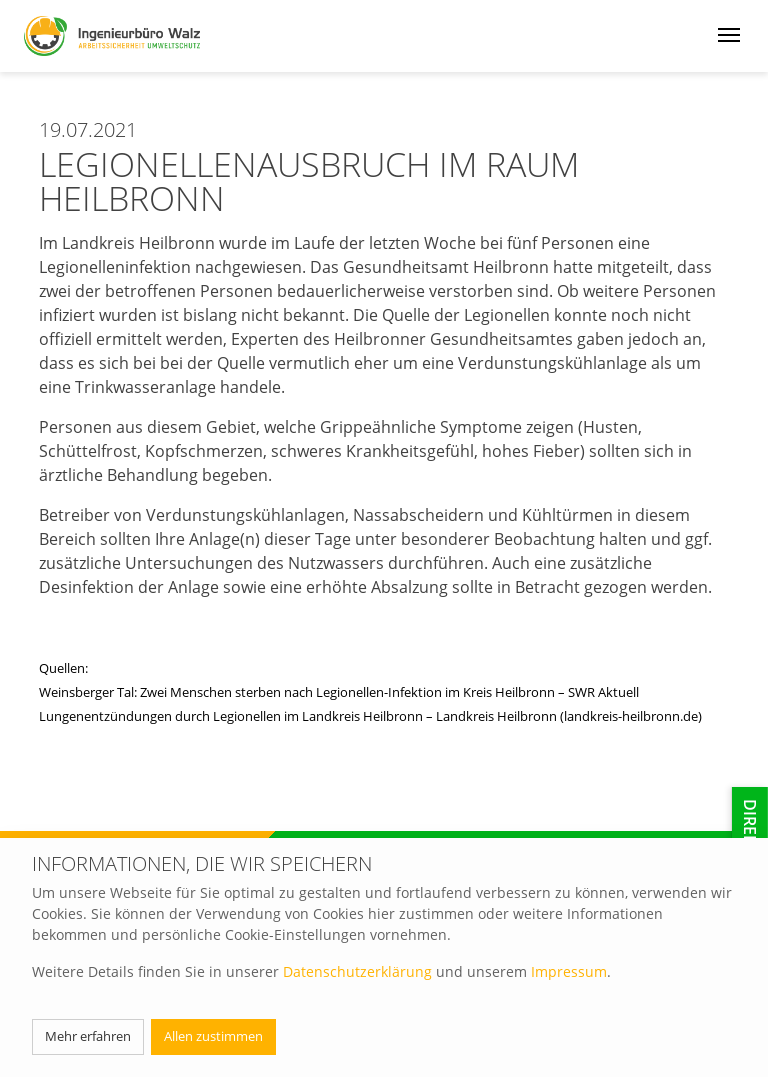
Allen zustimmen (213, 1036)
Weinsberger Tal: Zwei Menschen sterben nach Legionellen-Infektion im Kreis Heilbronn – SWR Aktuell (339, 692)
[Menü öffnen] (729, 33)
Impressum (569, 971)
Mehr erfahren (88, 1036)
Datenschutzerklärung (357, 971)
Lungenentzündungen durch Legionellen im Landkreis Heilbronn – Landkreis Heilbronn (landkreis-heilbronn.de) (370, 716)
